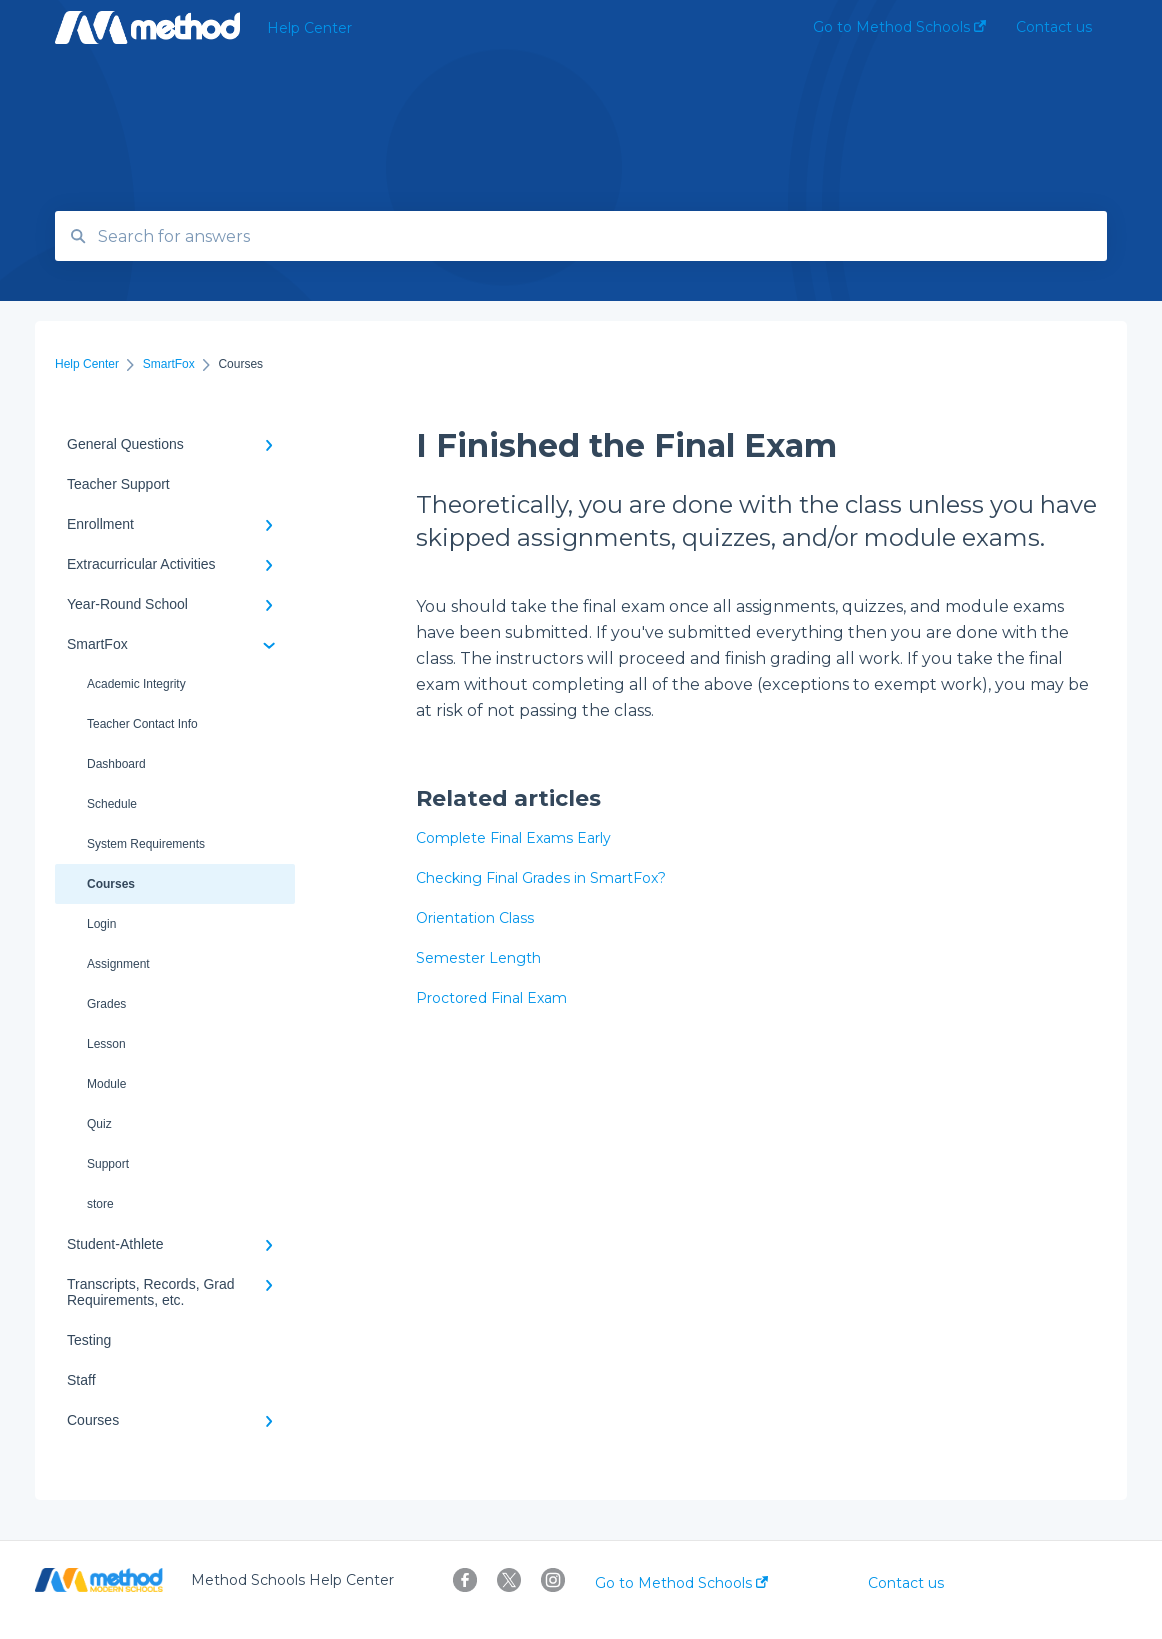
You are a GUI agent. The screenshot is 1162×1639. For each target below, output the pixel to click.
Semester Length (478, 958)
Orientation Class (475, 918)
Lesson (106, 1044)
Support (108, 1164)
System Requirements (146, 844)
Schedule (112, 804)
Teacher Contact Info (142, 724)
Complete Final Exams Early (513, 838)
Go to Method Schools (681, 1583)
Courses (111, 884)
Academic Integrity (136, 684)
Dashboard (116, 764)
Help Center (309, 28)
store (100, 1204)
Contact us (906, 1583)
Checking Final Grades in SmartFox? (541, 878)
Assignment (118, 964)
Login (101, 924)
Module (106, 1084)
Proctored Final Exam (491, 998)
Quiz (99, 1124)
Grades (106, 1004)
